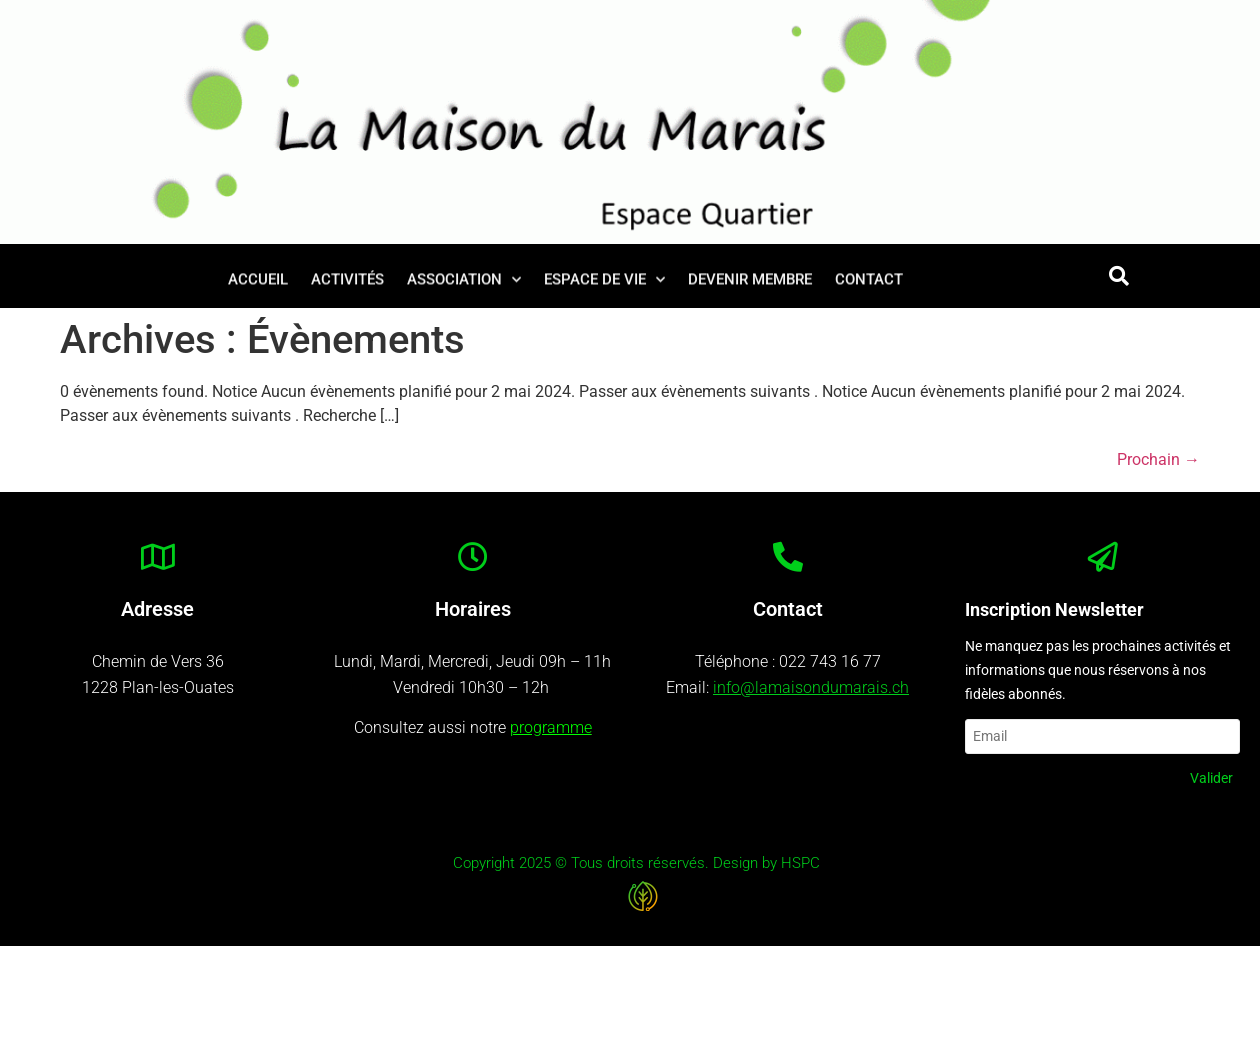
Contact (869, 284)
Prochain (1158, 459)
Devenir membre (750, 284)
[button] (1119, 276)
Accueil (258, 284)
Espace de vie (604, 283)
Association (464, 283)
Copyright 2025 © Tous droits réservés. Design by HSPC (636, 863)
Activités (347, 284)
